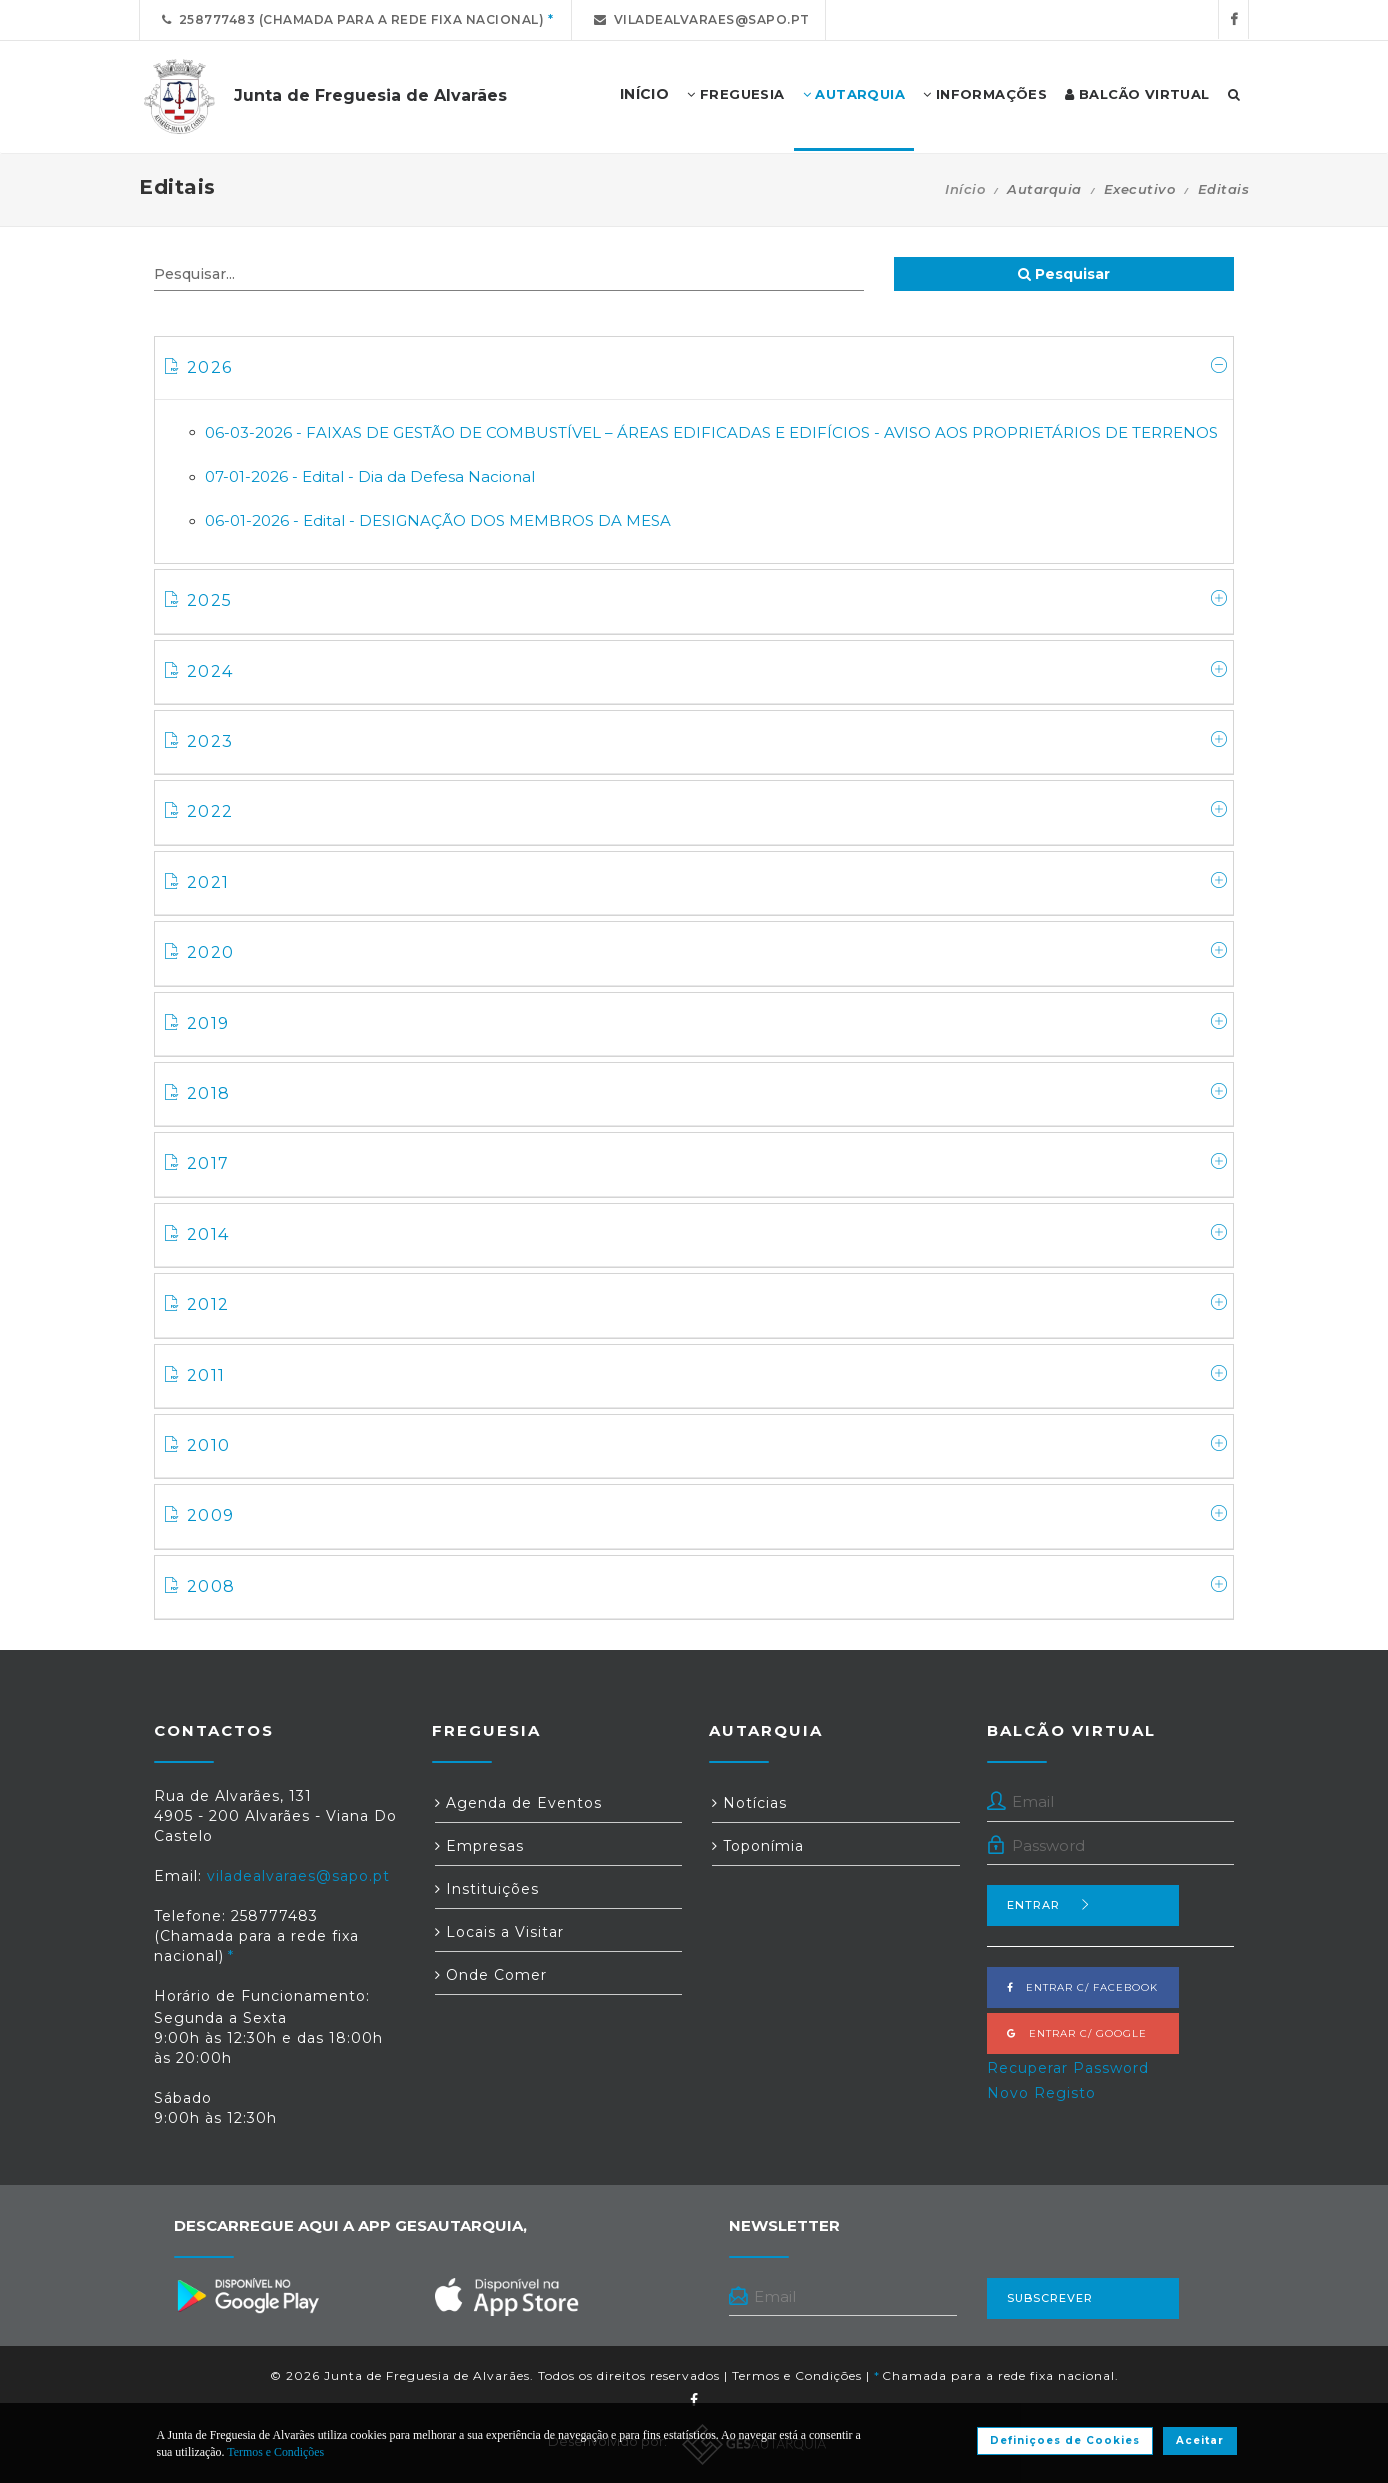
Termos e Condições (797, 2375)
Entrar (1049, 1905)
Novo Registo (1041, 2093)
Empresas (479, 1846)
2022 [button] (696, 811)
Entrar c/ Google (1077, 2033)
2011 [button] (696, 1375)
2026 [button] (696, 367)
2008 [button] (696, 1586)
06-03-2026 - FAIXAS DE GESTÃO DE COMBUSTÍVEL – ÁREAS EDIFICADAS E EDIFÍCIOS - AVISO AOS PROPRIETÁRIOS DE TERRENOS (711, 432)
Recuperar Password (1068, 2068)
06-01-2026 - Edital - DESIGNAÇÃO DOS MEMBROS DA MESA (438, 520)
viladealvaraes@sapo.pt (698, 19)
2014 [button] (696, 1234)
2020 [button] (696, 952)
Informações (985, 94)
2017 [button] (696, 1163)
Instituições (487, 1889)
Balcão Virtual (1137, 94)
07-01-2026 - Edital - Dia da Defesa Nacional (370, 476)
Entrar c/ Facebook (1082, 1987)
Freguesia (735, 94)
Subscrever (1050, 2298)
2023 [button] (696, 741)
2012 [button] (696, 1304)
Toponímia (758, 1846)
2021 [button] (696, 882)
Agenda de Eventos (518, 1803)
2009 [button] (696, 1515)
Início (965, 189)
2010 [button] (696, 1445)
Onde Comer (491, 1975)
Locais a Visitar (499, 1932)
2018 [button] (696, 1093)
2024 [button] (696, 671)
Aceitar (1200, 2440)
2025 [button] (696, 600)
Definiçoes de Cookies (1065, 2440)
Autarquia (854, 94)
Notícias (749, 1803)
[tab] (694, 368)
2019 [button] (696, 1023)
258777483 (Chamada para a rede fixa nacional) (349, 19)
